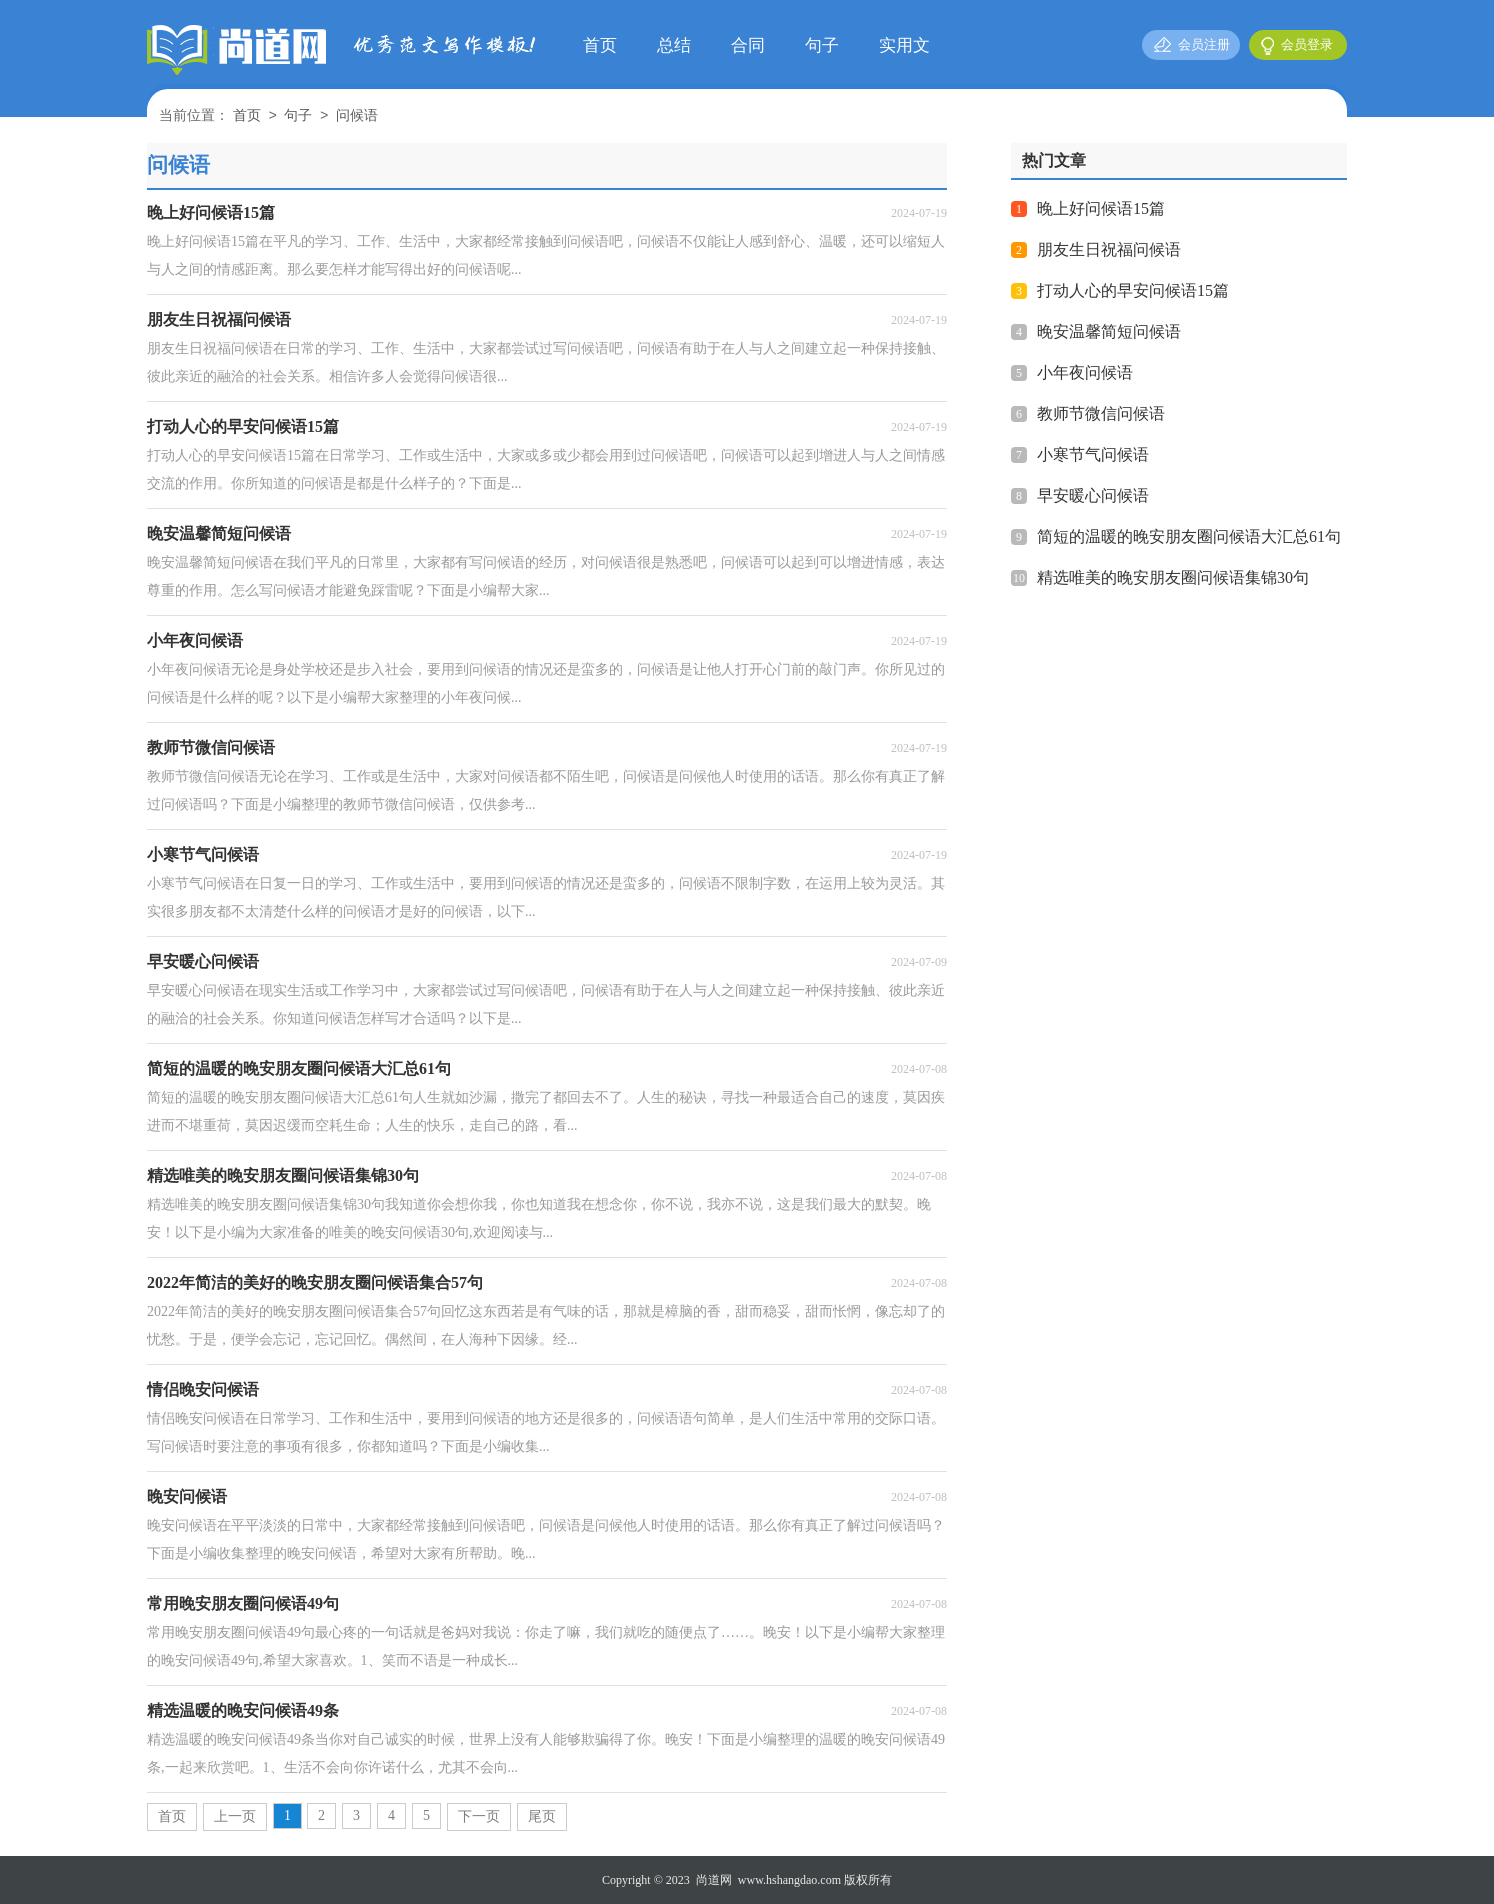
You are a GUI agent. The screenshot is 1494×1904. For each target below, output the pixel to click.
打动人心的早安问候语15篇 (1133, 290)
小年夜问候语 (1085, 372)
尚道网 (714, 1880)
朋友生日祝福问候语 (1109, 249)
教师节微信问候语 (1101, 413)
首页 (600, 45)
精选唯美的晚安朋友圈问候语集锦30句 (1173, 577)
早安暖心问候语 (1093, 495)
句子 (822, 45)
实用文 (904, 45)
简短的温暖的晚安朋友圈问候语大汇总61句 (1189, 536)
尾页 (542, 1816)
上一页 (235, 1816)
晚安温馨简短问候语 (1109, 331)
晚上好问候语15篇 (1101, 208)
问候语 (357, 116)
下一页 (479, 1816)
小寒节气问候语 (1093, 454)
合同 (748, 45)
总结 (674, 45)
